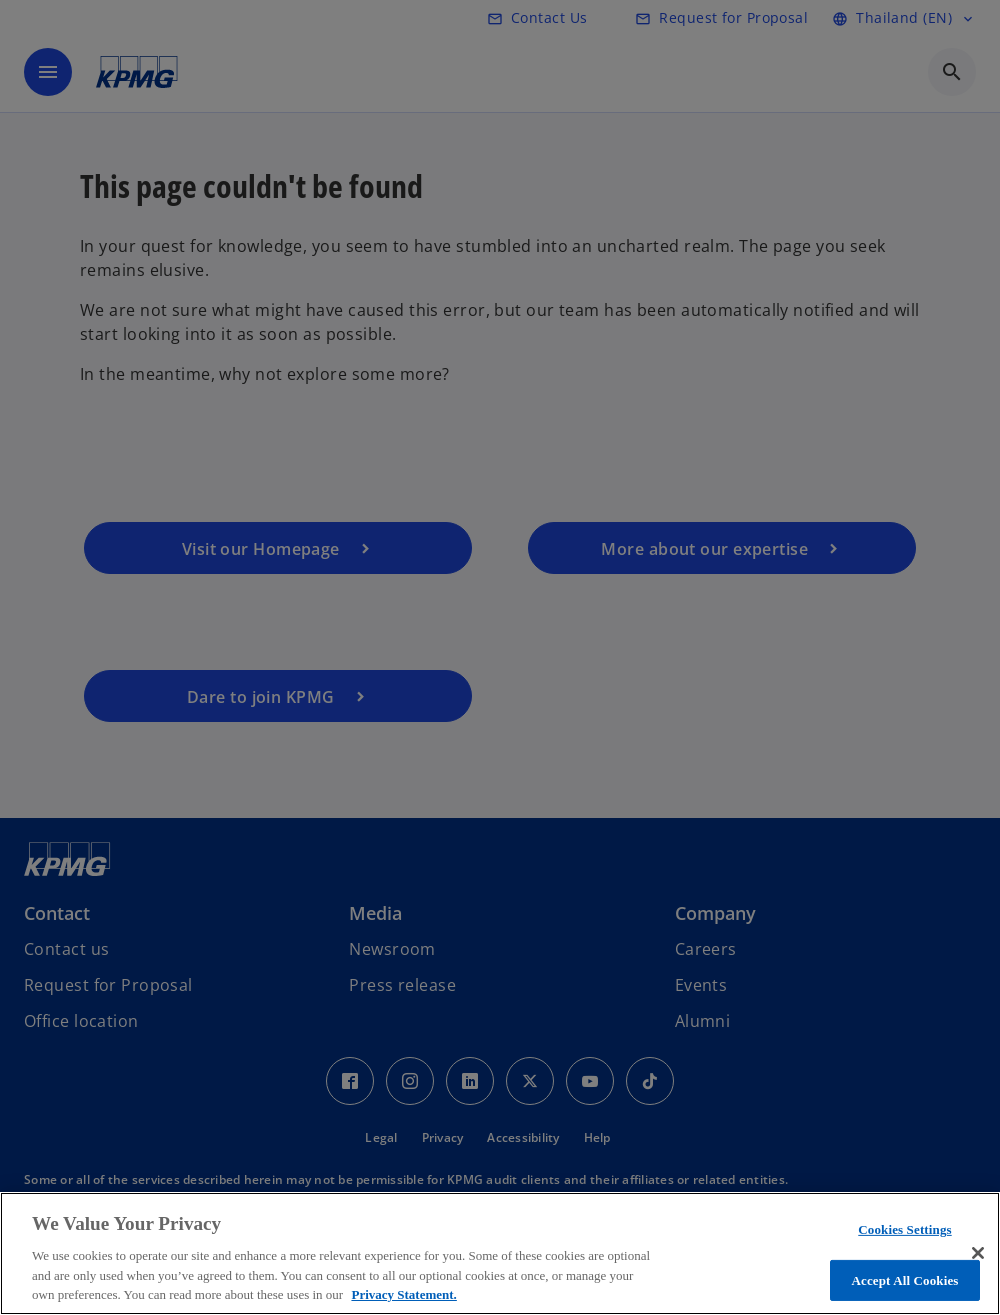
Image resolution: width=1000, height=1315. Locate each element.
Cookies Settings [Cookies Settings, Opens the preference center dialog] (904, 1229)
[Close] (978, 1253)
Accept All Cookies (904, 1280)
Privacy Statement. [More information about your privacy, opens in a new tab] (403, 1294)
